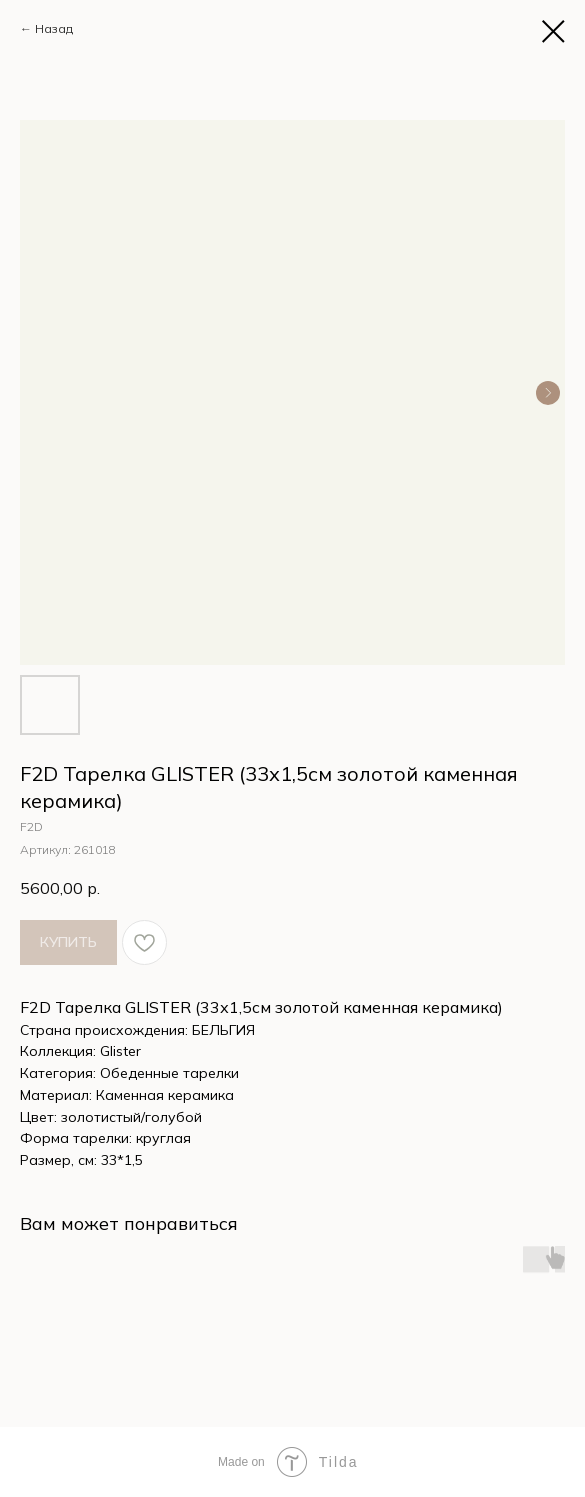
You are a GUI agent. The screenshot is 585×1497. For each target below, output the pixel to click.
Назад (54, 28)
